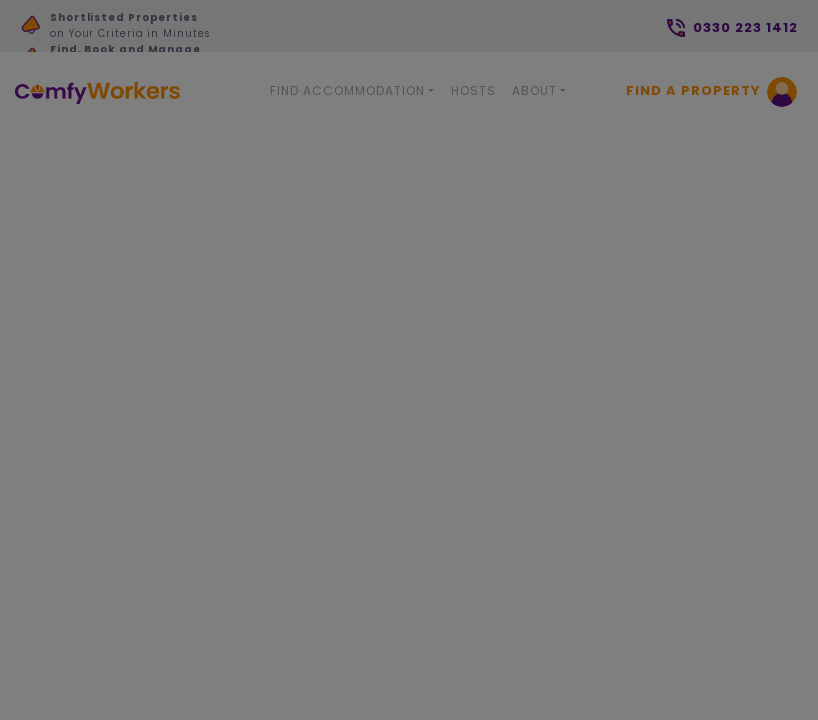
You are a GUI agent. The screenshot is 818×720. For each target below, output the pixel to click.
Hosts (473, 90)
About (534, 90)
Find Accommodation (347, 90)
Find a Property (693, 90)
